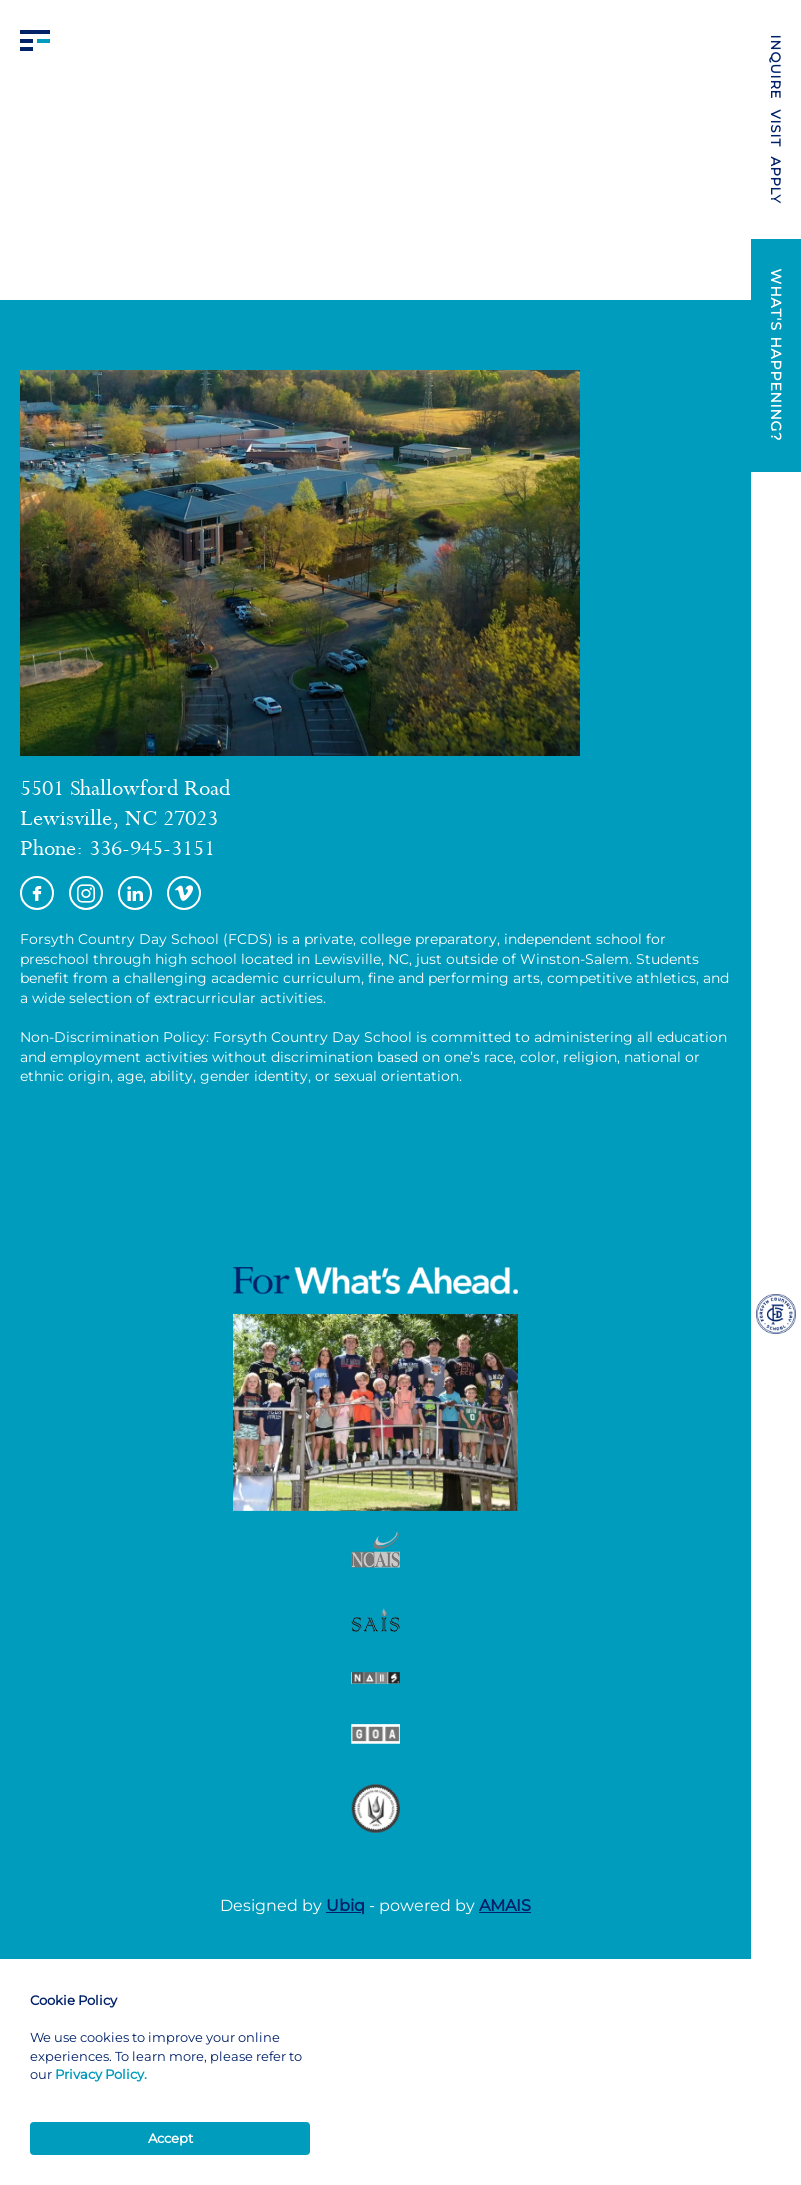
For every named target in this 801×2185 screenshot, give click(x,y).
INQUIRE (776, 67)
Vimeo (184, 893)
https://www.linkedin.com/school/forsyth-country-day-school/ (135, 893)
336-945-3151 (152, 851)
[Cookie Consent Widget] (170, 2073)
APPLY (776, 180)
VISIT (776, 128)
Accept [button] (170, 2138)
